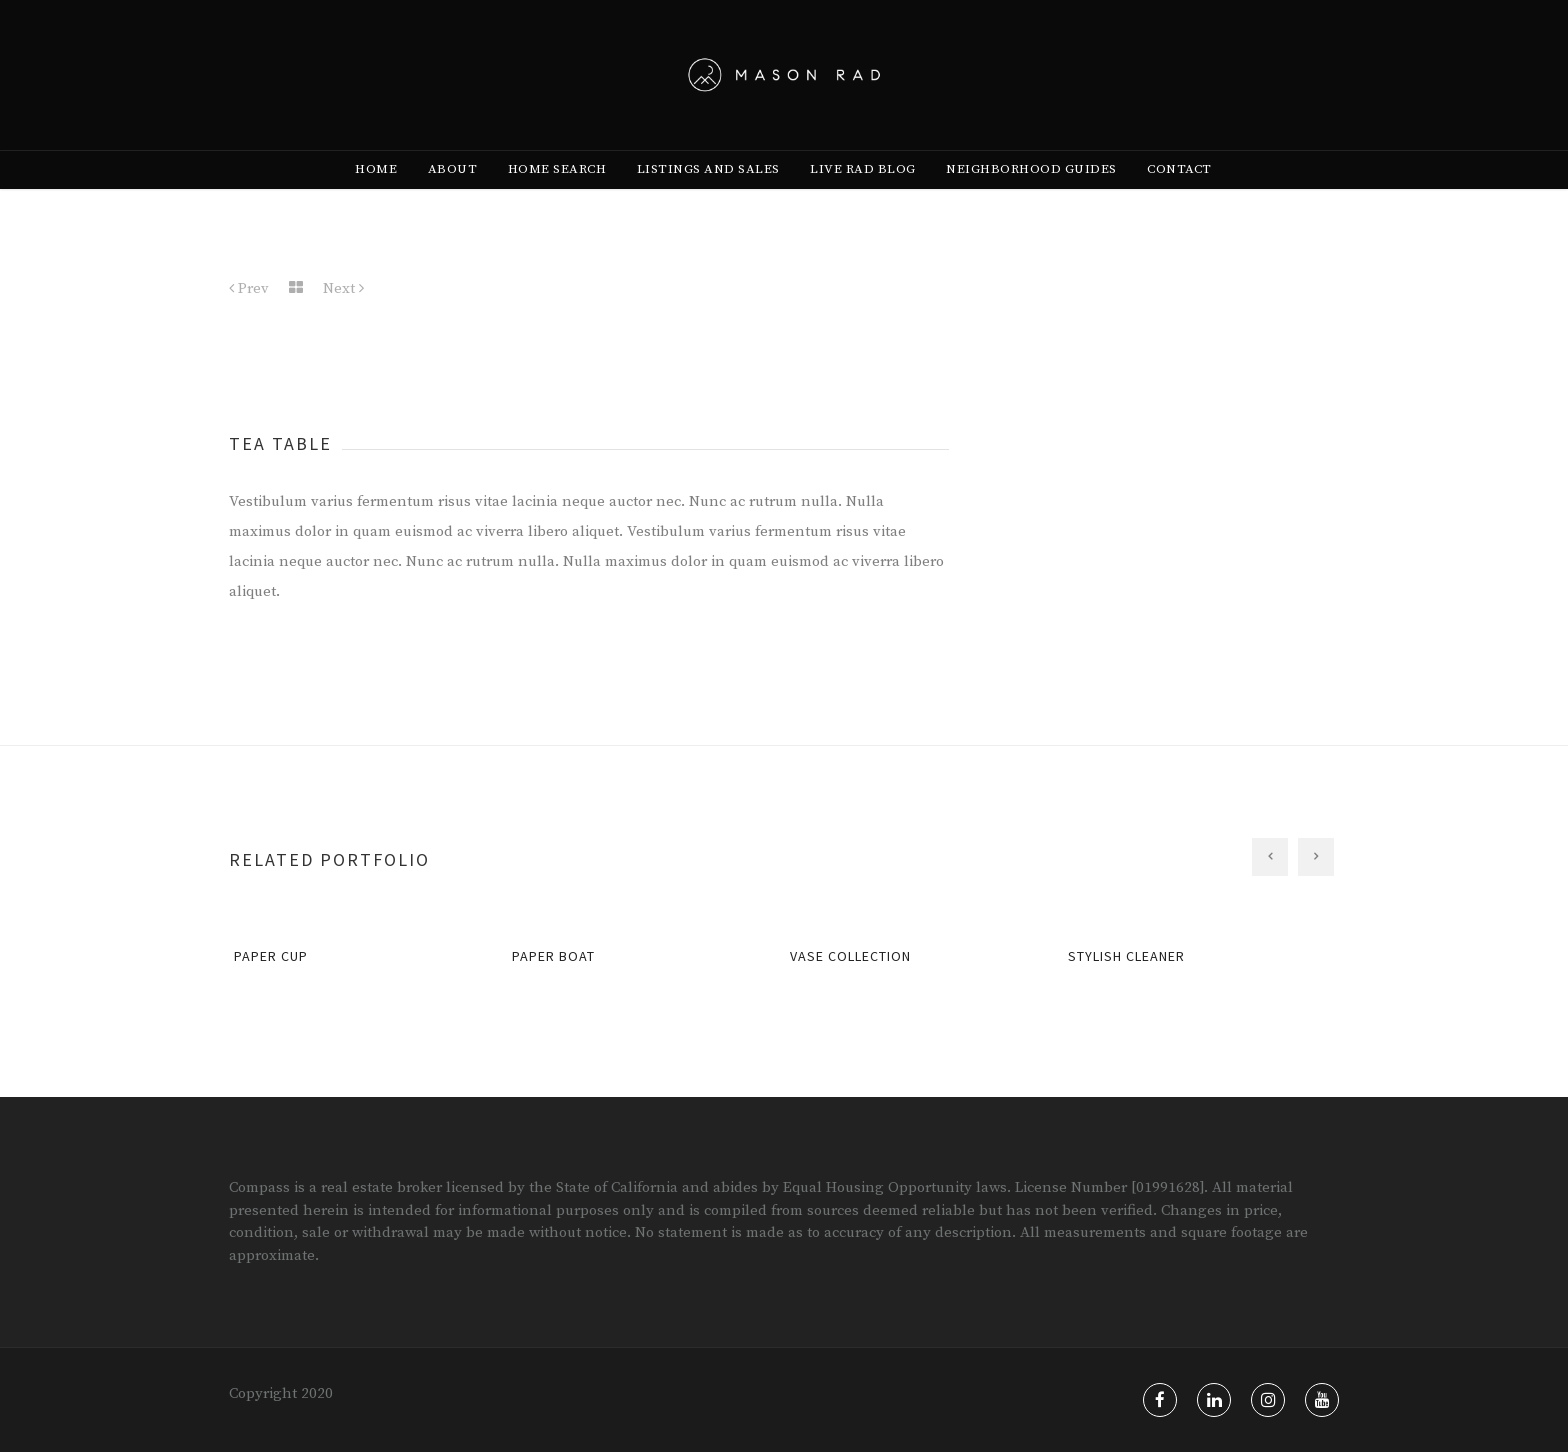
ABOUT (453, 201)
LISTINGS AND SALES (708, 201)
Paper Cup (271, 957)
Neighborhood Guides (1031, 201)
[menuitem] (376, 201)
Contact (1179, 201)
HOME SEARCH (557, 201)
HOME (376, 201)
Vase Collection (850, 957)
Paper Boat (553, 957)
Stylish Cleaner (1126, 957)
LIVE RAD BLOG (863, 201)
